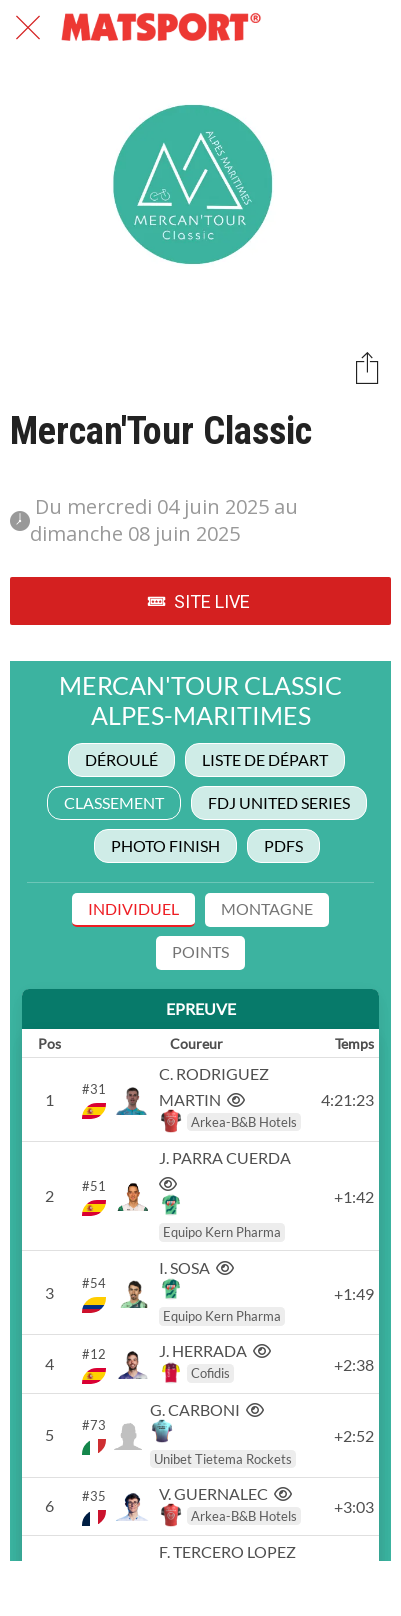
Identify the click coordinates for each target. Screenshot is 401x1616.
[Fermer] (28, 28)
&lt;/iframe (200, 1111)
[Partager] (367, 367)
